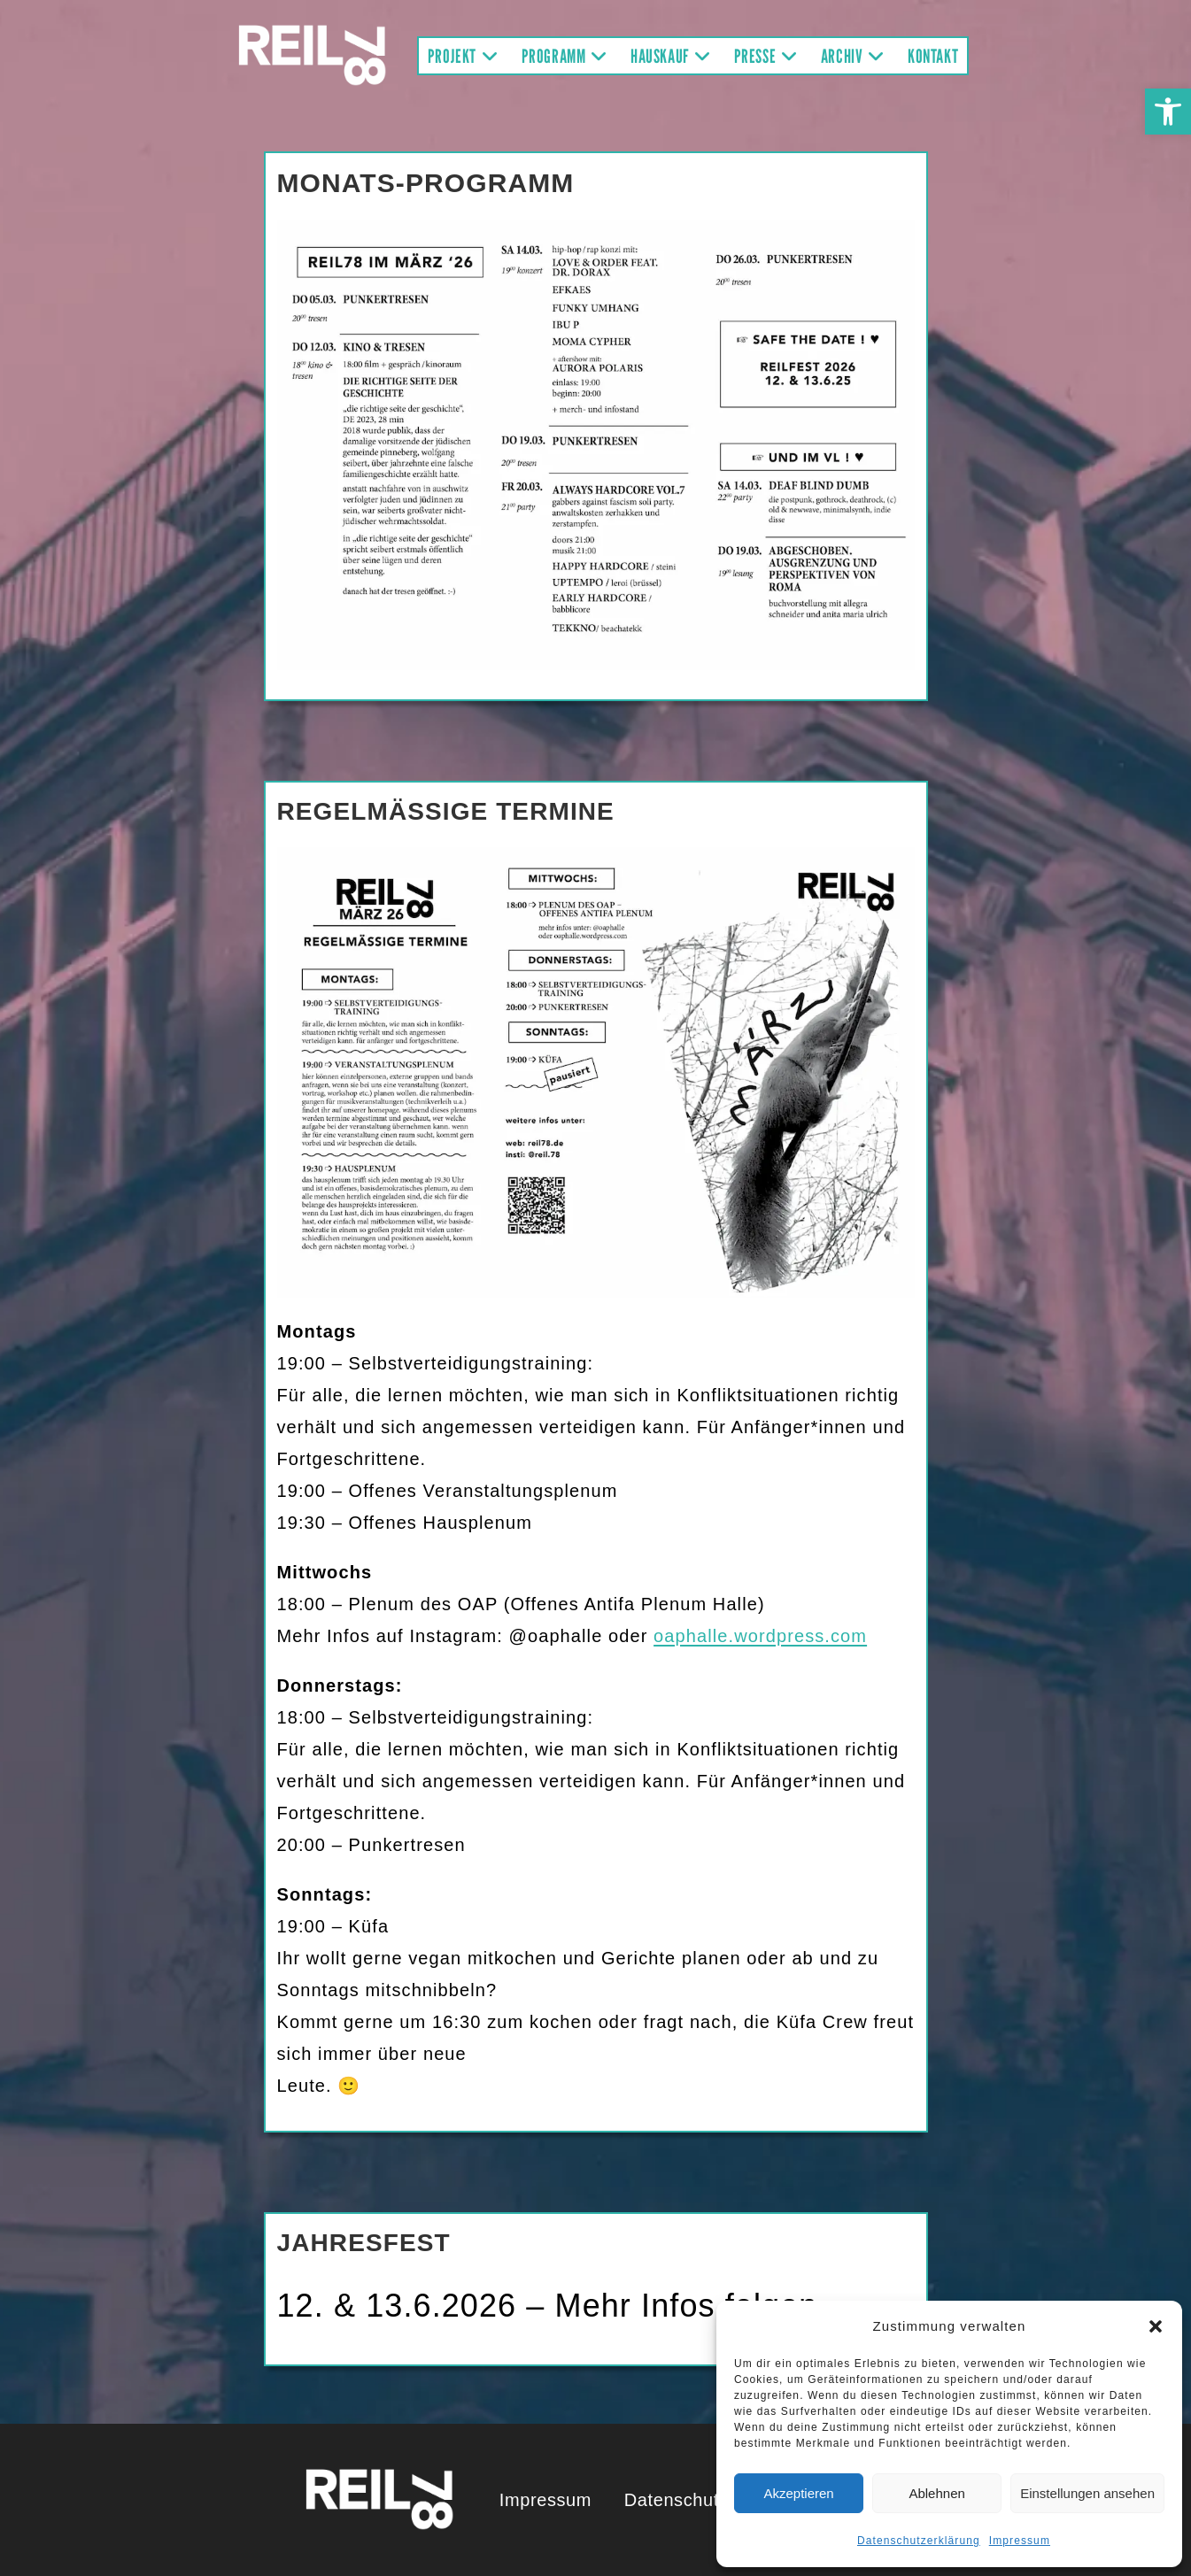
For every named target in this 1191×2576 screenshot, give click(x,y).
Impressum (1019, 2540)
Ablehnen (936, 2493)
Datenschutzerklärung (918, 2540)
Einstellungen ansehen (1087, 2493)
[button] (1168, 112)
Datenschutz (676, 2500)
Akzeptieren (798, 2493)
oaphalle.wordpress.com (760, 1636)
